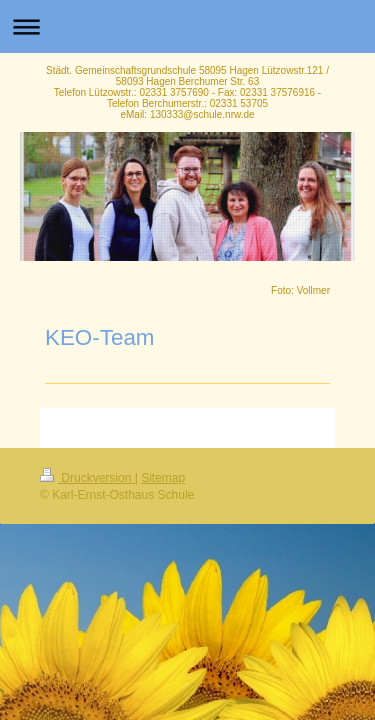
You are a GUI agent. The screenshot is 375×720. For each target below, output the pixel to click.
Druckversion (87, 478)
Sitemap (163, 478)
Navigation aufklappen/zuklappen (187, 26)
